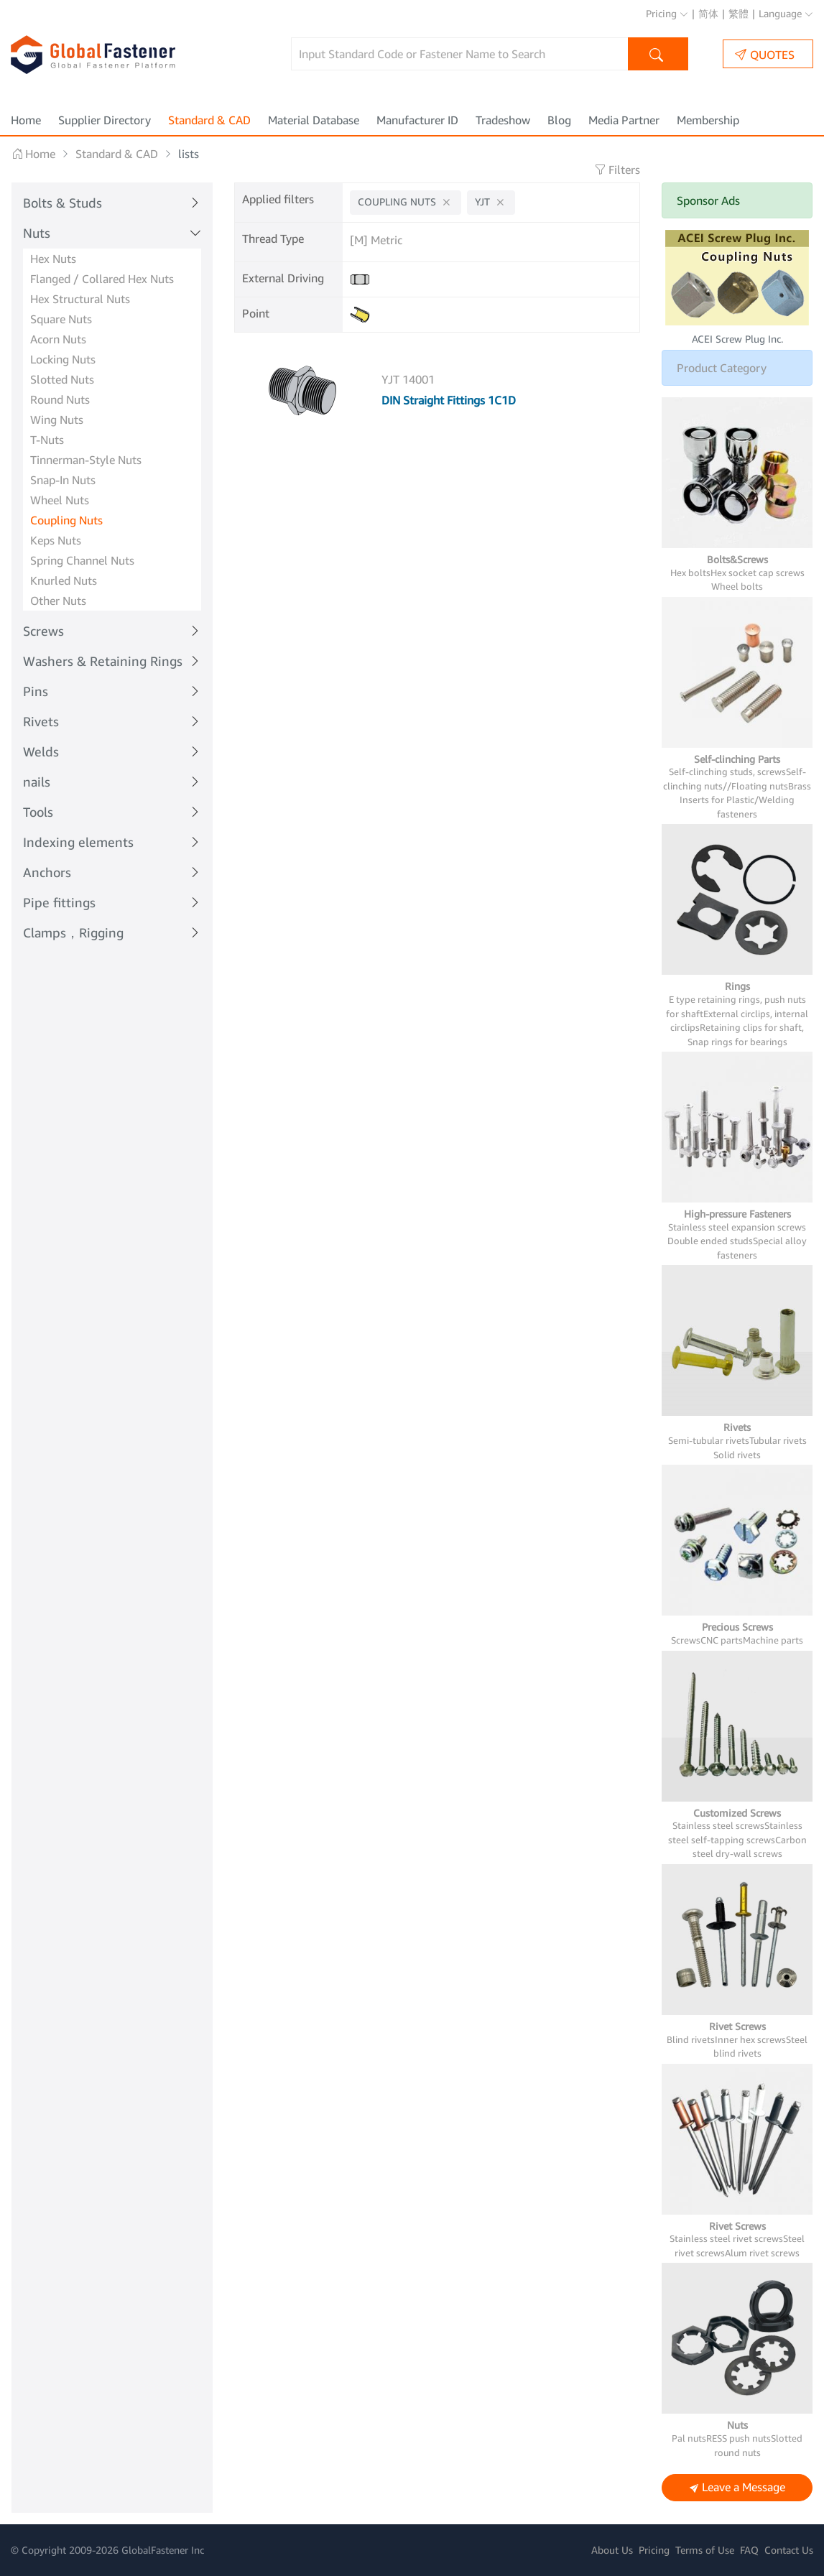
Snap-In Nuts (63, 480)
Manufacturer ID (417, 120)
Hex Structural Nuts (80, 299)
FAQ (749, 2550)
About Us (612, 2550)
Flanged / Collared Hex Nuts (102, 279)
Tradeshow (503, 120)
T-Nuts (47, 439)
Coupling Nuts (66, 520)
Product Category (722, 368)
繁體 (738, 13)
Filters (617, 169)
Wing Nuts (56, 419)
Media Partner (623, 120)
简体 (708, 13)
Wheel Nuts (59, 500)
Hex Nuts (53, 258)
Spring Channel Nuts (82, 560)
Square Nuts (61, 319)
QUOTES (765, 54)
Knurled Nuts (63, 580)
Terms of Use (704, 2550)
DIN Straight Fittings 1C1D (448, 400)
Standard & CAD (209, 120)
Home (26, 120)
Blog (559, 120)
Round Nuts (60, 399)
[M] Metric (376, 240)
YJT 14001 (408, 379)
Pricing (667, 13)
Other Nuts (58, 600)
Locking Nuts (63, 359)
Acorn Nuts (58, 339)
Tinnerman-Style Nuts (86, 460)
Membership (708, 120)
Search (658, 55)
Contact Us (788, 2550)
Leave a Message (737, 2488)
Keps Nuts (55, 540)
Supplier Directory (104, 120)
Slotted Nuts (62, 379)
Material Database (313, 120)
